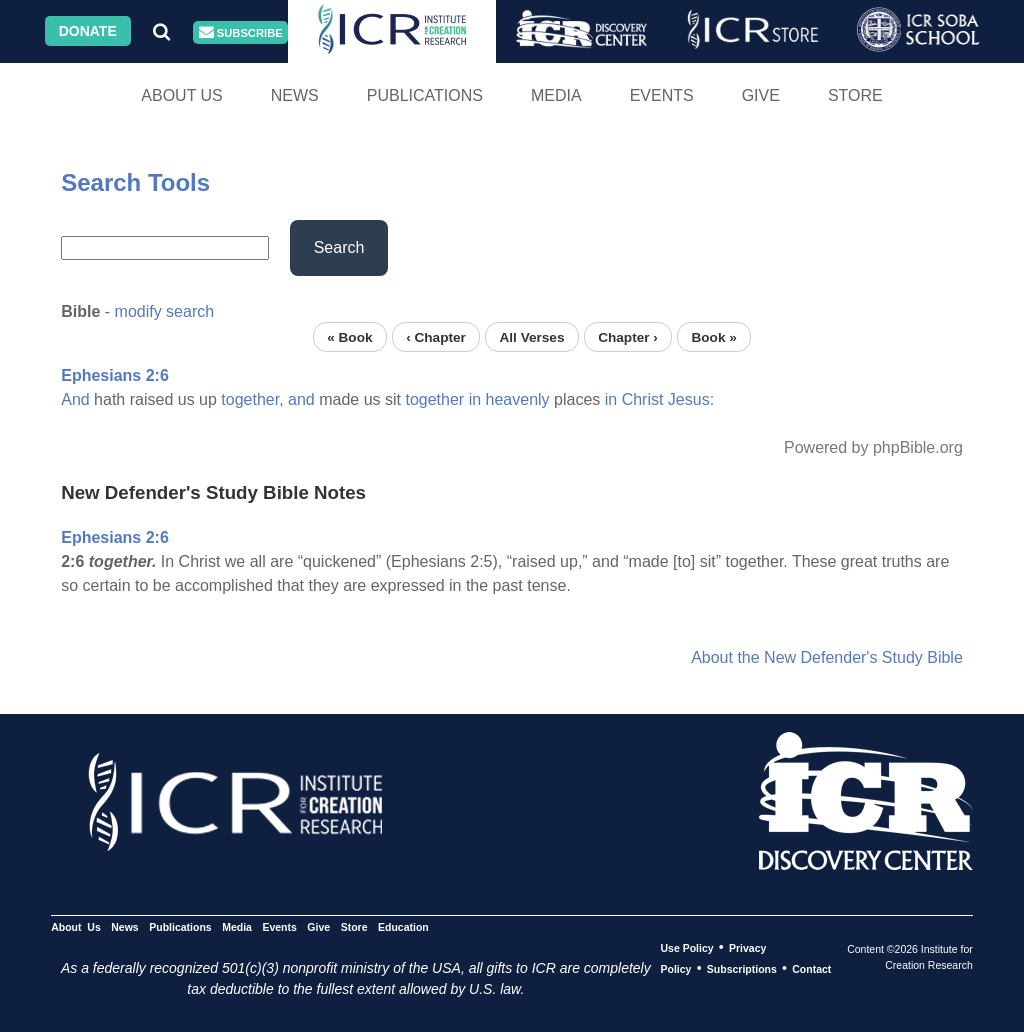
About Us (182, 95)
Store (855, 95)
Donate (88, 31)
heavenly (518, 399)
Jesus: (691, 399)
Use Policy (686, 948)
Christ (643, 399)
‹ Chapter (436, 336)
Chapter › (628, 336)
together (434, 399)
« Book (349, 336)
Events (662, 95)
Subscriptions (742, 969)
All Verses (532, 336)
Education (403, 927)
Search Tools (135, 182)
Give (761, 95)
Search (339, 247)
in (475, 399)
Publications (425, 95)
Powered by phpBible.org (873, 447)
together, (252, 399)
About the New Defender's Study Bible (827, 657)
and (301, 399)
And (75, 399)
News (295, 95)
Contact (811, 969)
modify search (165, 311)
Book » (713, 336)
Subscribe (241, 32)
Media (556, 95)
